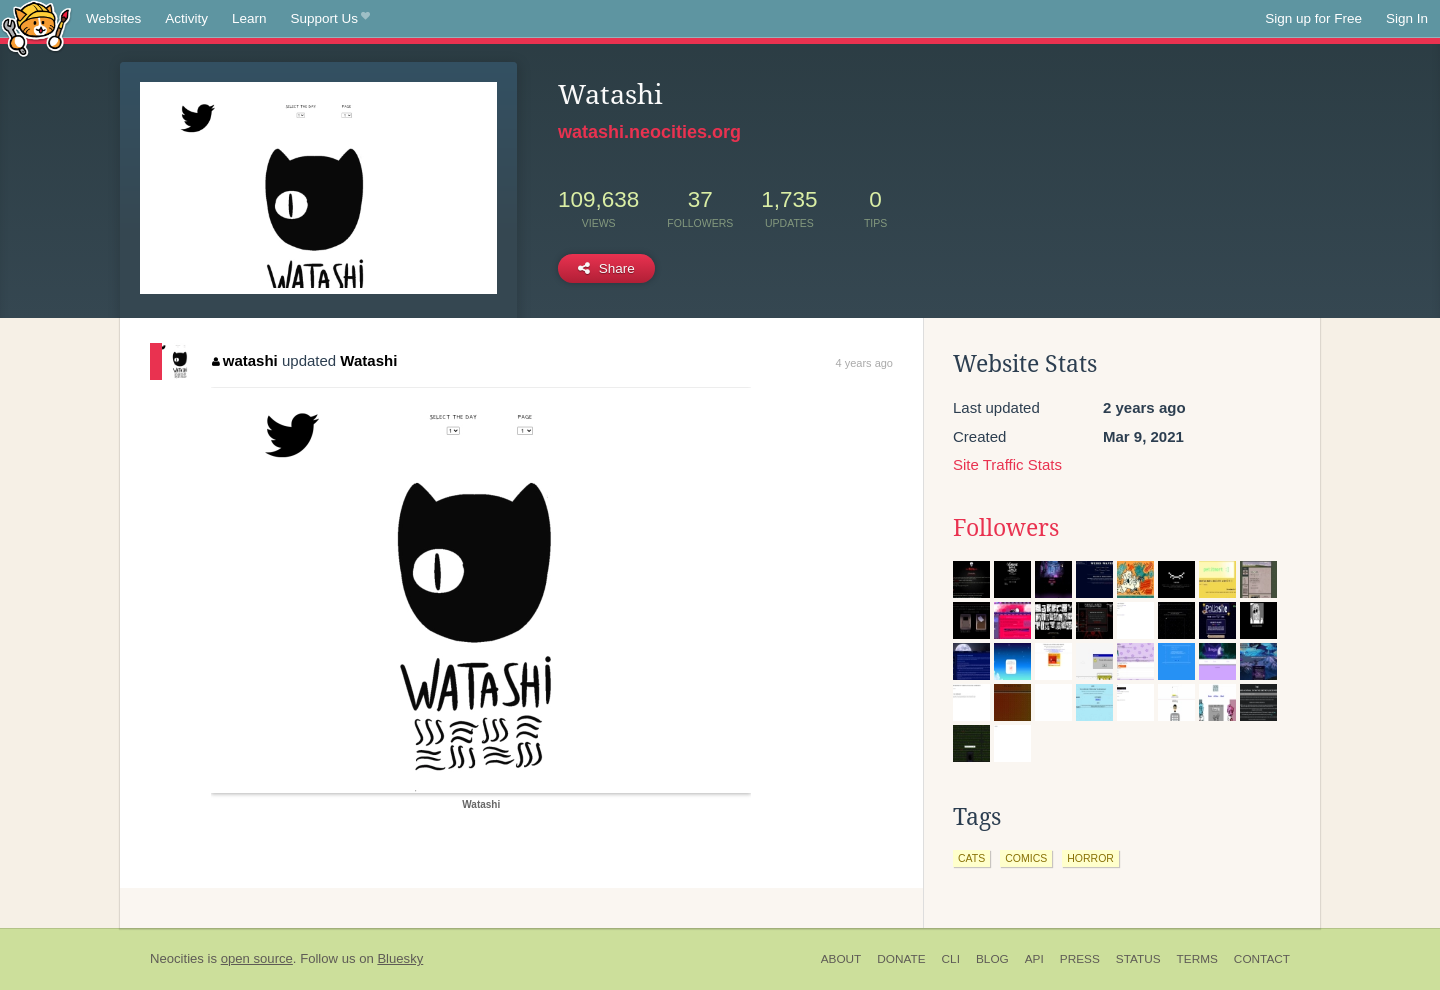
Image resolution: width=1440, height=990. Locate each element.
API (1034, 959)
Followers (1006, 528)
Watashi (368, 360)
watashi (245, 360)
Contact (1262, 959)
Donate (901, 959)
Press (1080, 959)
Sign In (1407, 18)
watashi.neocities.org (649, 132)
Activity (186, 18)
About (841, 959)
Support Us (330, 19)
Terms (1197, 959)
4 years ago (864, 363)
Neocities (177, 958)
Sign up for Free (1313, 18)
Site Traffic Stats (1007, 464)
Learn (249, 18)
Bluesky (400, 958)
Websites (113, 18)
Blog (992, 959)
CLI (951, 959)
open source (257, 958)
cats (971, 858)
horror (1090, 858)
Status (1138, 959)
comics (1026, 858)
